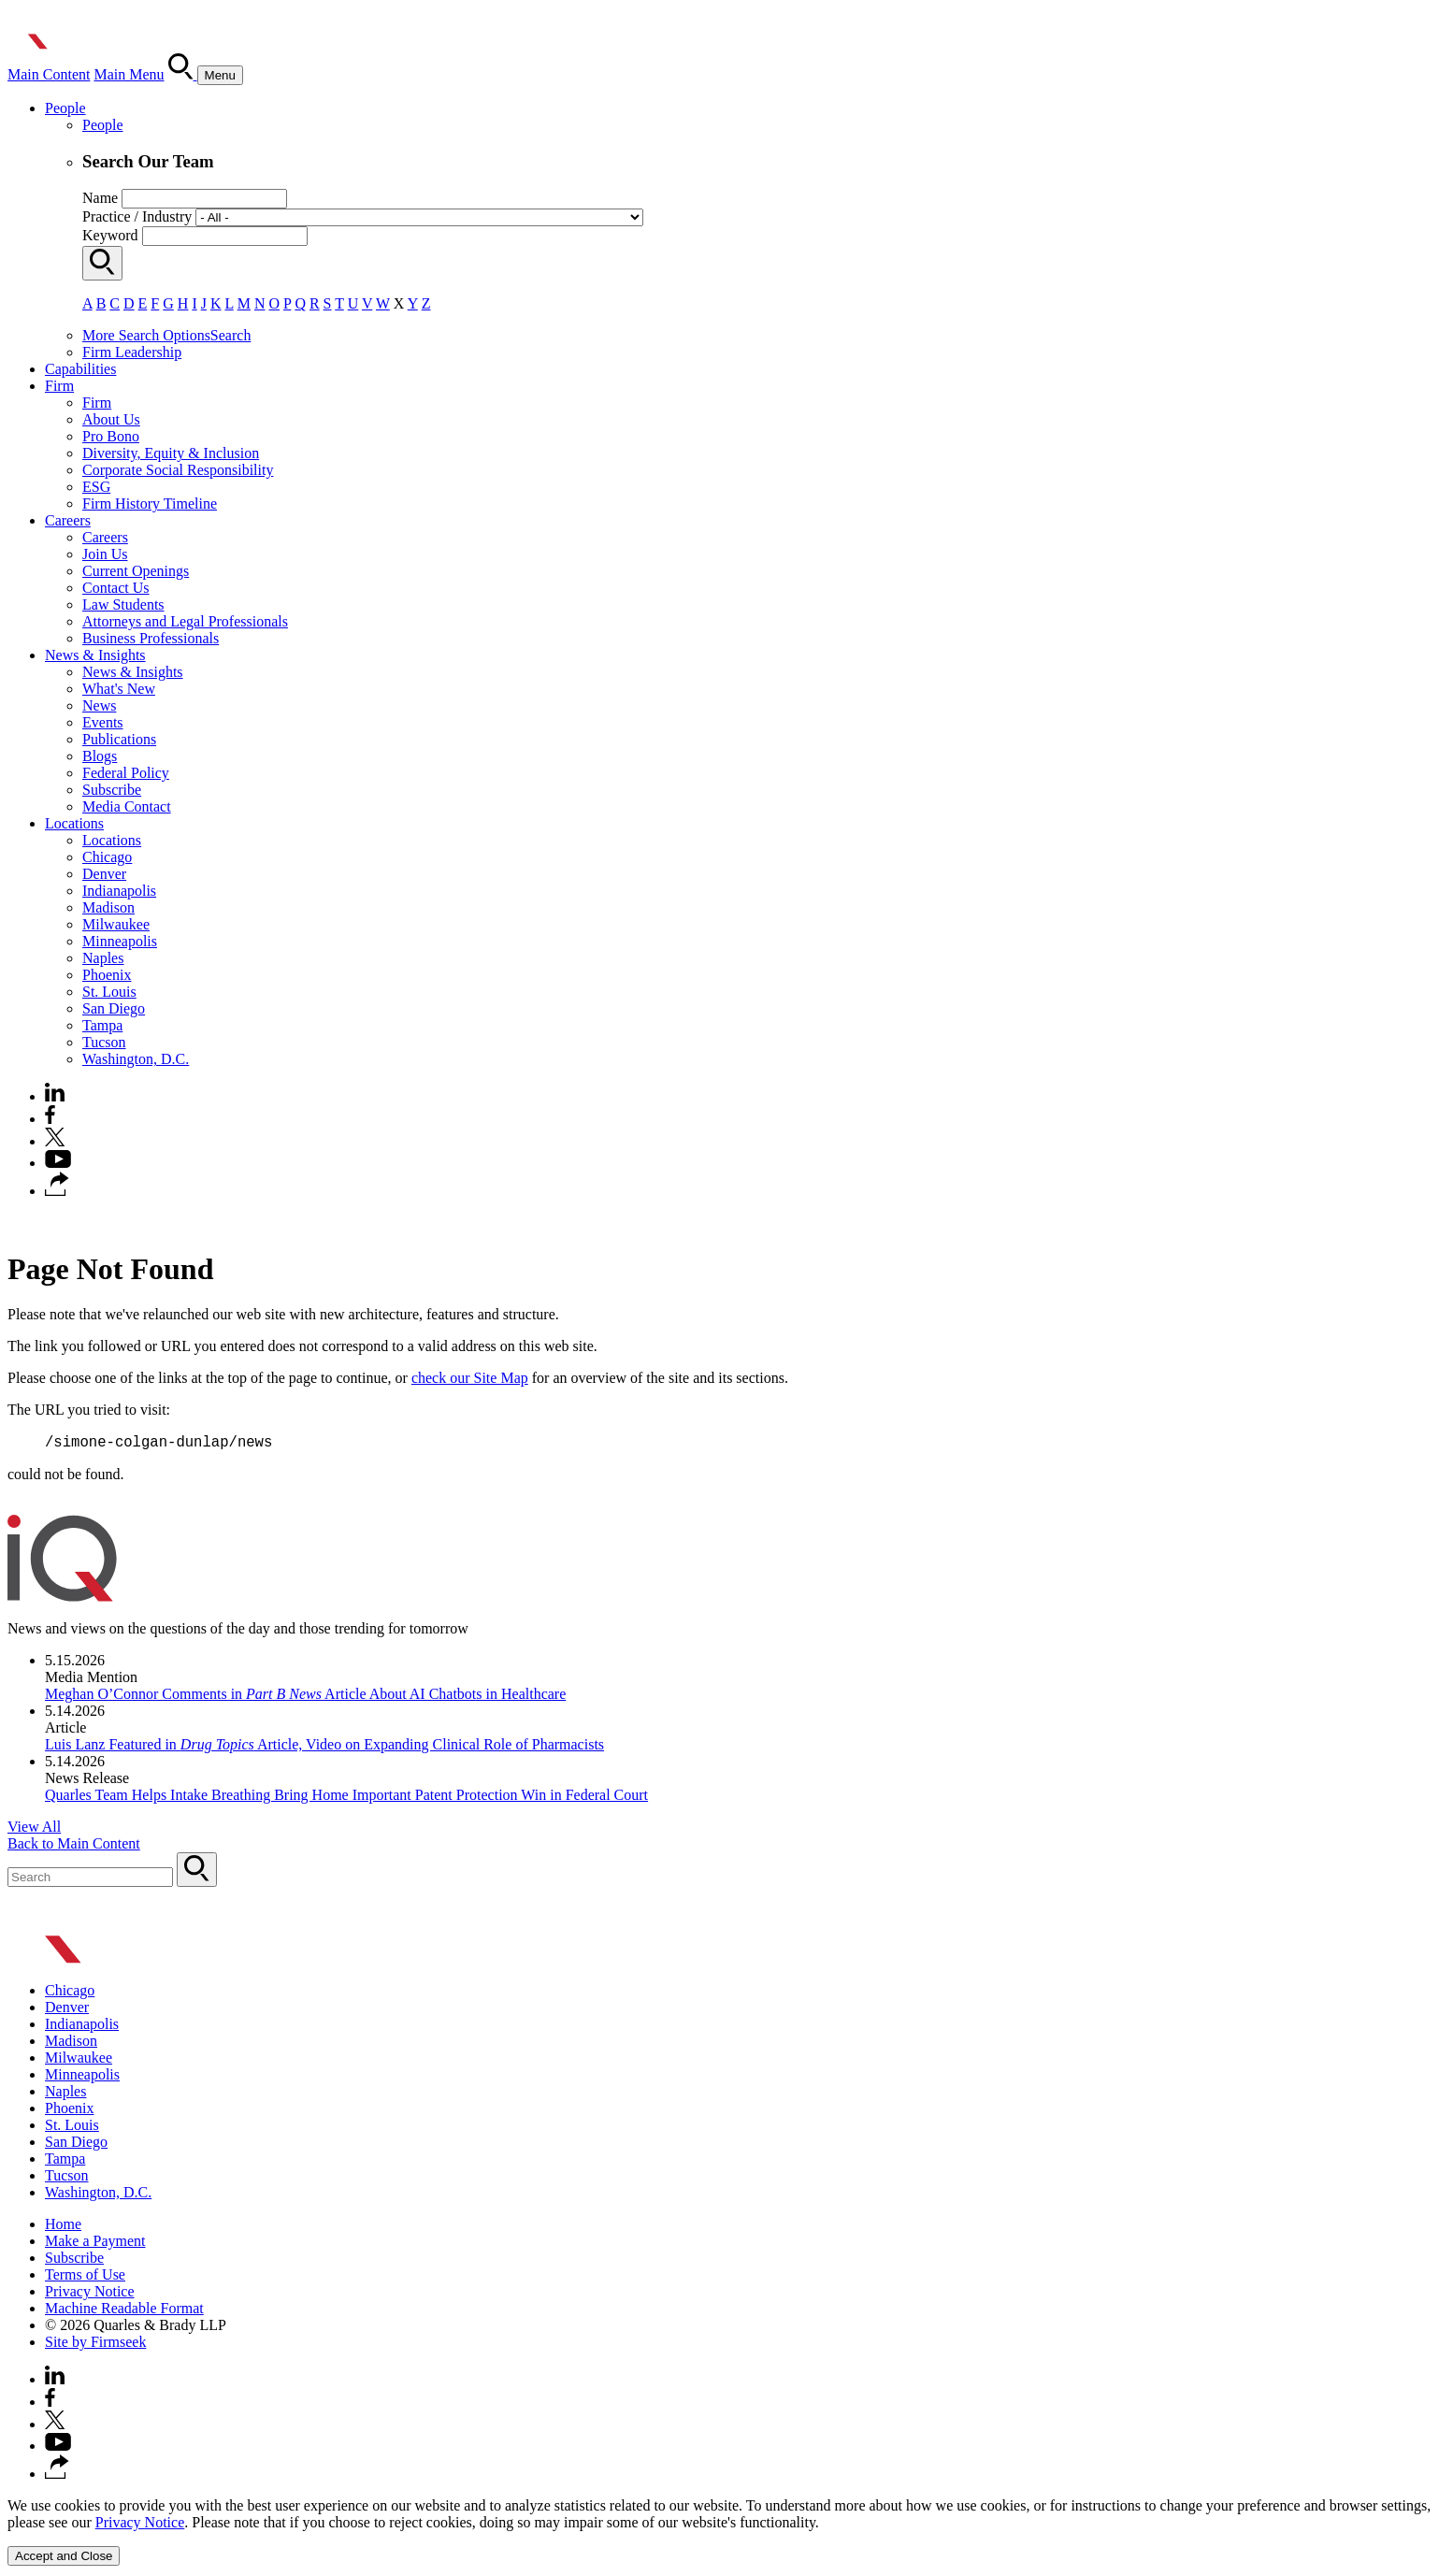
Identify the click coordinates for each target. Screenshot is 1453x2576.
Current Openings (135, 571)
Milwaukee (116, 924)
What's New (118, 689)
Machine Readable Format (124, 2311)
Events (102, 722)
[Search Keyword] (90, 1880)
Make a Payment (95, 2244)
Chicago (107, 857)
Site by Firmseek (95, 2345)
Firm (59, 386)
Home (63, 2227)
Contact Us (116, 588)
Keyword (110, 235)
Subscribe (111, 790)
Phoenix (106, 975)
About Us (111, 419)
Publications (119, 739)
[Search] (182, 74)
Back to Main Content (73, 1846)
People (65, 108)
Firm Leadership (131, 352)
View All (34, 1829)
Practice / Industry (137, 216)
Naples (102, 958)
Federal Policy (125, 773)
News (99, 705)
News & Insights (95, 655)
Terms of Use (85, 2277)
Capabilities (80, 369)
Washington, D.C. (135, 1059)
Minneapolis (119, 941)
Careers (68, 520)
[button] (57, 1191)
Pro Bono (110, 436)
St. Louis (109, 992)
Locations (74, 823)
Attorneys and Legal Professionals (185, 621)
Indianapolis (119, 891)
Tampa (102, 1025)
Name (100, 198)
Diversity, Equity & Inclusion (170, 453)
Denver (104, 874)
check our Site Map (469, 1378)
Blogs (99, 756)
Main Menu (129, 74)
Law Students (123, 604)
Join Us (104, 554)
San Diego (113, 1008)
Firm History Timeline (149, 503)
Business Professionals (150, 638)
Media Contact (126, 806)
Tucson (104, 1042)
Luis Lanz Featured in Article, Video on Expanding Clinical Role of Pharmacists (324, 1747)
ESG (96, 487)
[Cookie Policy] (726, 2534)
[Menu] (220, 75)
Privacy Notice (90, 2294)
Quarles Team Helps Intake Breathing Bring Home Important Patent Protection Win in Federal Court (346, 1798)
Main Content (48, 74)
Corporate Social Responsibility (177, 470)
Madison (108, 907)
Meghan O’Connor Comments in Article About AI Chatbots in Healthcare (305, 1697)
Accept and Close (63, 2559)
